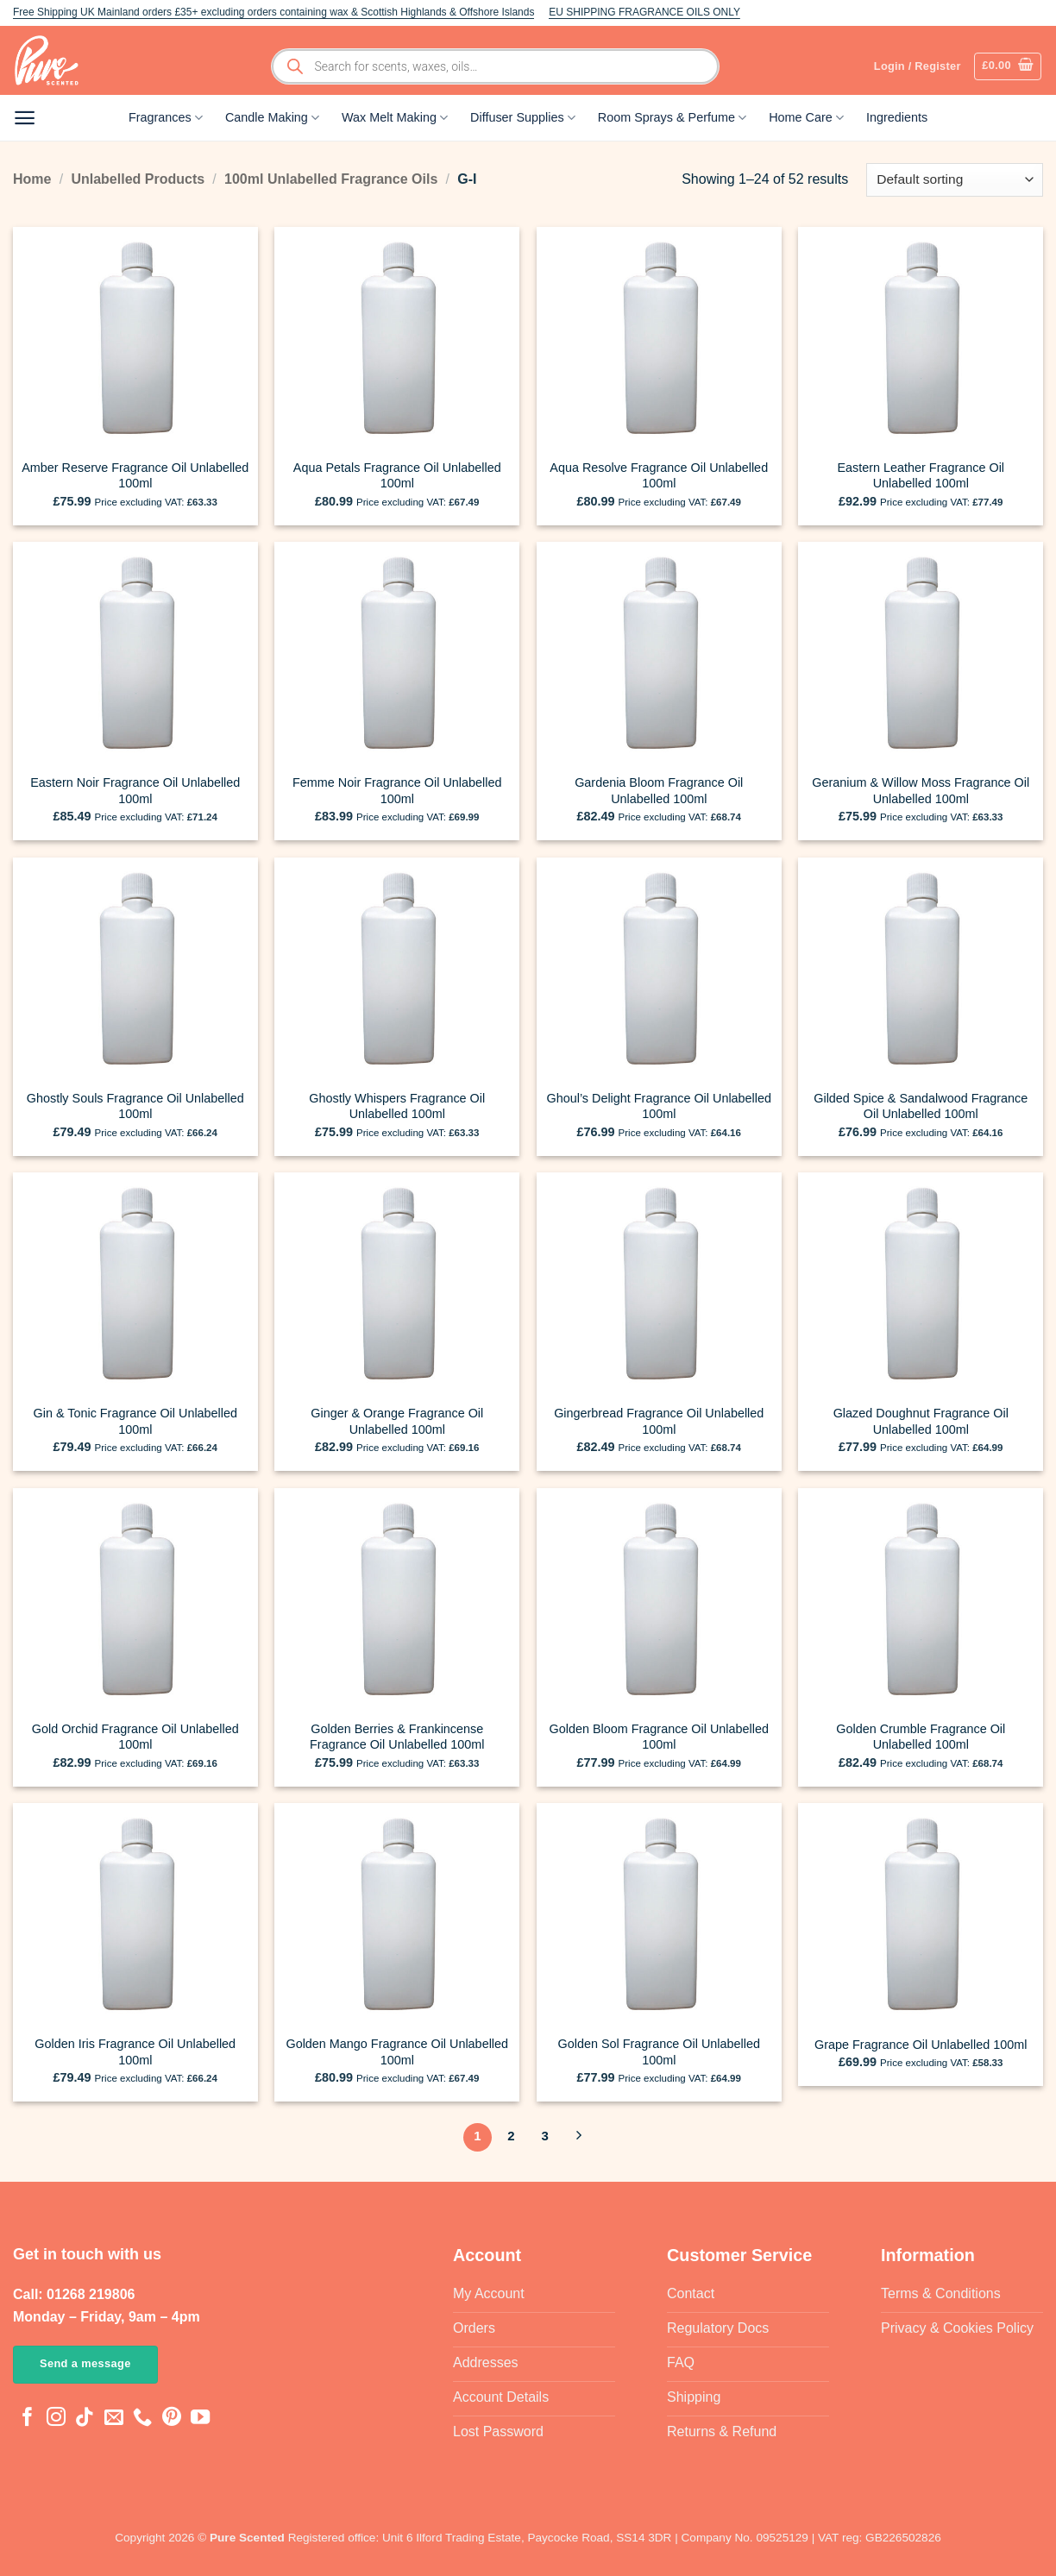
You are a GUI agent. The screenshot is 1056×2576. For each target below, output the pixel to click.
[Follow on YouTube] (200, 2418)
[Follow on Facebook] (27, 2418)
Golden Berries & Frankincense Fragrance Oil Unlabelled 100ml (397, 1737)
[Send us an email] (113, 2418)
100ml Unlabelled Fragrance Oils (330, 179)
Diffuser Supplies (522, 118)
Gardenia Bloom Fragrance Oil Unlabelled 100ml (659, 791)
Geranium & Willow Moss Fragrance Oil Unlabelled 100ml (920, 791)
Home (32, 179)
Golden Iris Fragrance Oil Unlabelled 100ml (135, 2052)
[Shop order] (954, 180)
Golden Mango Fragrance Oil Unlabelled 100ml (397, 2052)
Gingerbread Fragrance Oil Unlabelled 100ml (659, 1421)
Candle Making (272, 118)
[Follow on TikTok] (84, 2418)
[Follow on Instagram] (56, 2418)
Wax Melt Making (395, 118)
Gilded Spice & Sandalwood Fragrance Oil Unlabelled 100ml (921, 1106)
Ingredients (896, 117)
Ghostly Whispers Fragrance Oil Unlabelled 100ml (397, 1106)
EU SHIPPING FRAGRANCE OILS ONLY (644, 12)
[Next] (579, 2137)
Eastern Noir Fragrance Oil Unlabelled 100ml (135, 791)
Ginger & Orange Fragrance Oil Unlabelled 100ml (397, 1421)
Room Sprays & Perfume (672, 118)
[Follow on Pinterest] (171, 2418)
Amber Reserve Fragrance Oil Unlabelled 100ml (135, 476)
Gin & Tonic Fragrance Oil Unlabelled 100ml (136, 1421)
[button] (1007, 66)
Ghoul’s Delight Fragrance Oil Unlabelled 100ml (659, 1106)
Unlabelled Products (137, 179)
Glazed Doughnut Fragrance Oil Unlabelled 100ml (921, 1421)
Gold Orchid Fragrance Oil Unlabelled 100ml (135, 1737)
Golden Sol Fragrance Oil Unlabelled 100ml (659, 2052)
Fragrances (166, 118)
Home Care (806, 118)
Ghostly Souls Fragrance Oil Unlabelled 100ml (135, 1106)
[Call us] (142, 2418)
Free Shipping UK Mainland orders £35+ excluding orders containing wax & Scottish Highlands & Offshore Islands (273, 12)
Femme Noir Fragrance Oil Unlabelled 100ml (396, 791)
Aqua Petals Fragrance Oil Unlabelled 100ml (397, 476)
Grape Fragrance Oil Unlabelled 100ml (920, 2044)
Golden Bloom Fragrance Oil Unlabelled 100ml (659, 1737)
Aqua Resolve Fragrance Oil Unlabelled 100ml (659, 476)
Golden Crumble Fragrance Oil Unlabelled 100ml (920, 1737)
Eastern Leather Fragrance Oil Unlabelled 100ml (920, 476)
